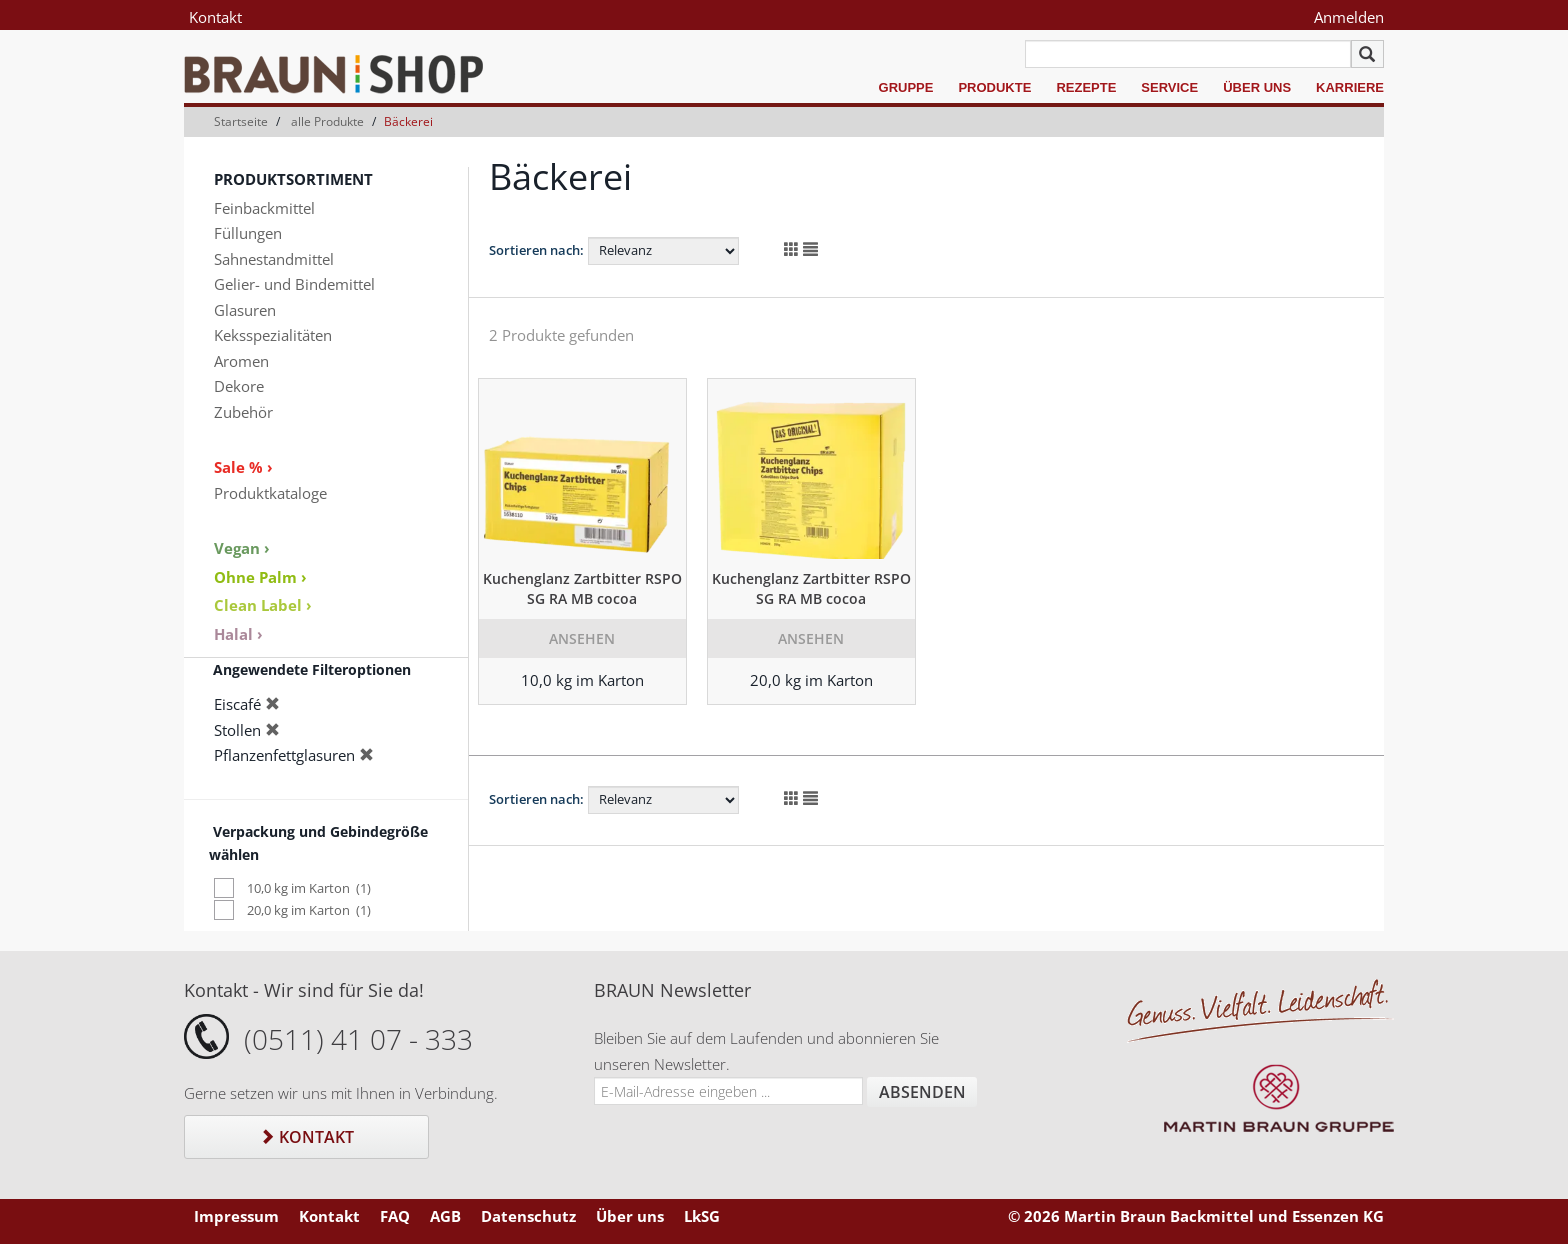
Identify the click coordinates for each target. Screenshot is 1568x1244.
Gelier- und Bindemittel (294, 284)
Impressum (236, 1216)
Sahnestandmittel (274, 259)
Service (1169, 87)
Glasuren (245, 310)
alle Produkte (327, 121)
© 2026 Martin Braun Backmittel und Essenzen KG (1196, 1216)
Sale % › (243, 467)
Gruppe (906, 87)
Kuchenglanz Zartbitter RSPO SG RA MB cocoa (582, 588)
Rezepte (1086, 87)
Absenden (922, 1092)
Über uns (1257, 87)
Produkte (994, 87)
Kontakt (215, 17)
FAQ (395, 1216)
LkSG (702, 1216)
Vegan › (242, 548)
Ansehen (582, 638)
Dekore (239, 386)
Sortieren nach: (536, 250)
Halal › (238, 634)
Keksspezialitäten (273, 335)
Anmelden (1349, 17)
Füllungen (248, 233)
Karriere (1350, 87)
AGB (445, 1216)
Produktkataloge (270, 493)
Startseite (241, 121)
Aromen (241, 361)
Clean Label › (263, 605)
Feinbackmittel (264, 208)
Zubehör (243, 412)
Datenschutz (528, 1216)
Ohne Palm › (260, 577)
